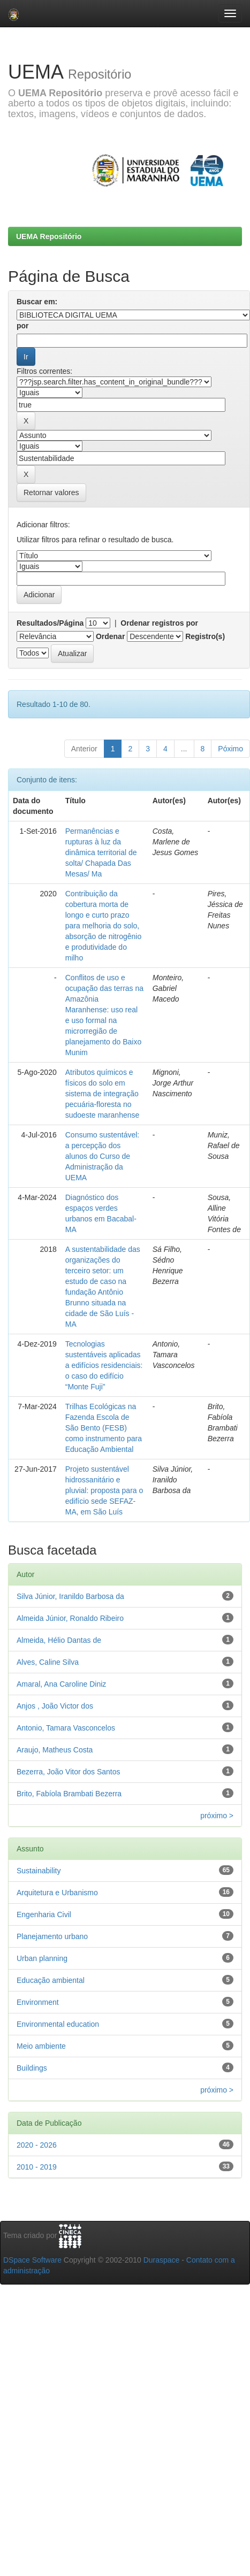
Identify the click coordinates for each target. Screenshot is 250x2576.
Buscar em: (37, 301)
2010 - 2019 (37, 2167)
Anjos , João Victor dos (55, 1706)
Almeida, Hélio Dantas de (59, 1640)
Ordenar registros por (159, 623)
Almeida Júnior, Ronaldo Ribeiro (70, 1618)
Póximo (230, 748)
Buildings (32, 2068)
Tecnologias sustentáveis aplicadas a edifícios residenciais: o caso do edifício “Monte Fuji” (104, 1365)
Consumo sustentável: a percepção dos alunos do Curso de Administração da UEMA (102, 1156)
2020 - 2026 (37, 2145)
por (23, 325)
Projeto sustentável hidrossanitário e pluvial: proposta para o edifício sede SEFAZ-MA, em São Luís (104, 1490)
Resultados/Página (50, 623)
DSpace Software (32, 2260)
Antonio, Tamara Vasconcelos (66, 1728)
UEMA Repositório (48, 236)
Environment (38, 2002)
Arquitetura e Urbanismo (57, 1892)
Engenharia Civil (44, 1914)
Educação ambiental (51, 1980)
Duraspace (161, 2260)
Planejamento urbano (52, 1936)
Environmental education (58, 2024)
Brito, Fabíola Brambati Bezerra (69, 1793)
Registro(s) (205, 636)
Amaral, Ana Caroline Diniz (61, 1684)
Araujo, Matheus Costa (55, 1749)
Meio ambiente (41, 2046)
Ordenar (110, 636)
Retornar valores (51, 492)
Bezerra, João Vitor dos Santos (68, 1771)
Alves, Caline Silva (48, 1662)
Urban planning (42, 1958)
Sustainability (39, 1870)
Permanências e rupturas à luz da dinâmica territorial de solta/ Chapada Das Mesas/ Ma (101, 852)
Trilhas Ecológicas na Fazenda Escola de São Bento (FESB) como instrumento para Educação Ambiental (103, 1428)
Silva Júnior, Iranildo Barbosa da (70, 1596)
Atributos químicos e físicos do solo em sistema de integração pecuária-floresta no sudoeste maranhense (102, 1093)
